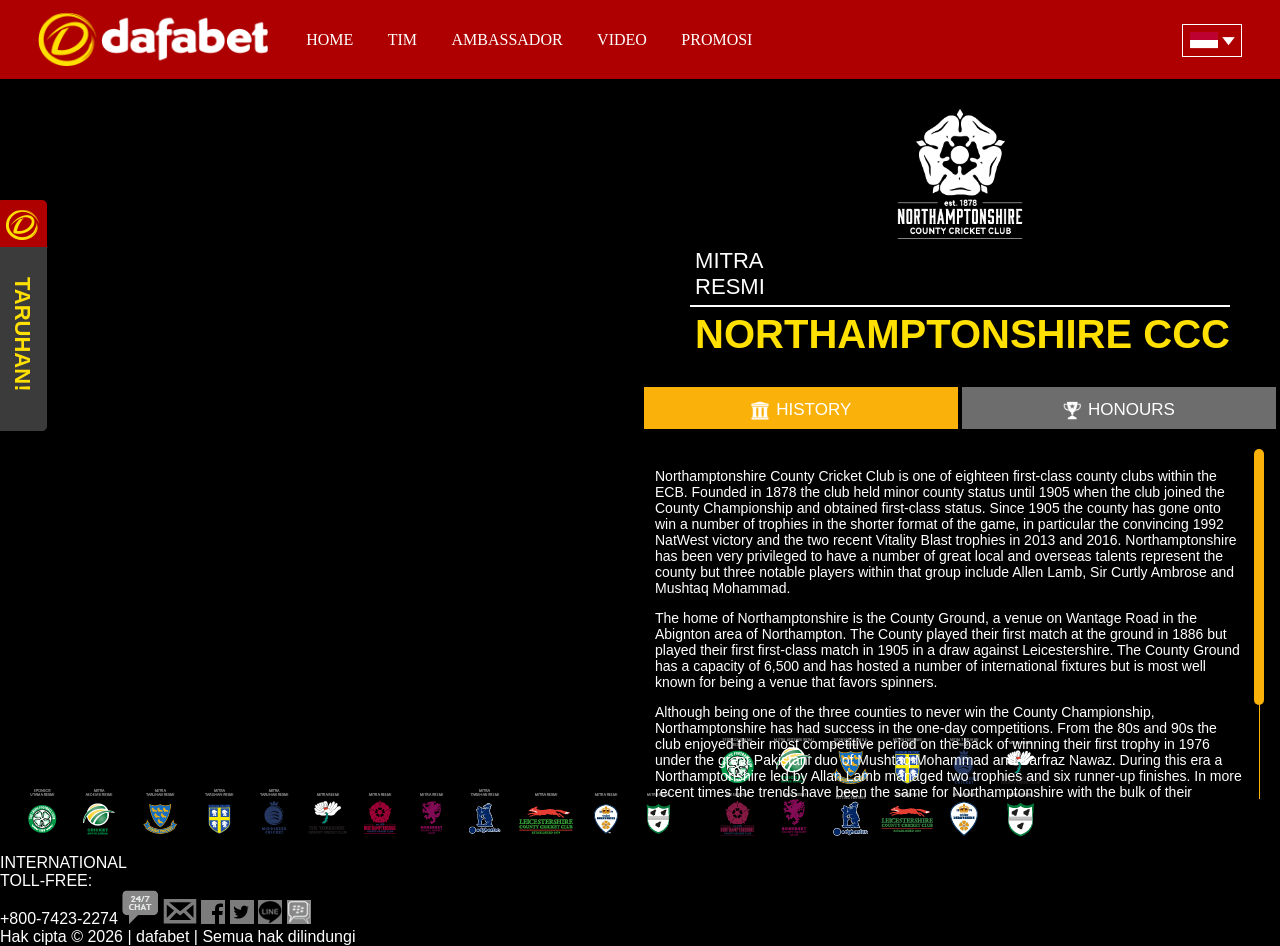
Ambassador (507, 39)
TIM (402, 39)
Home (329, 39)
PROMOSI (716, 39)
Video (622, 39)
